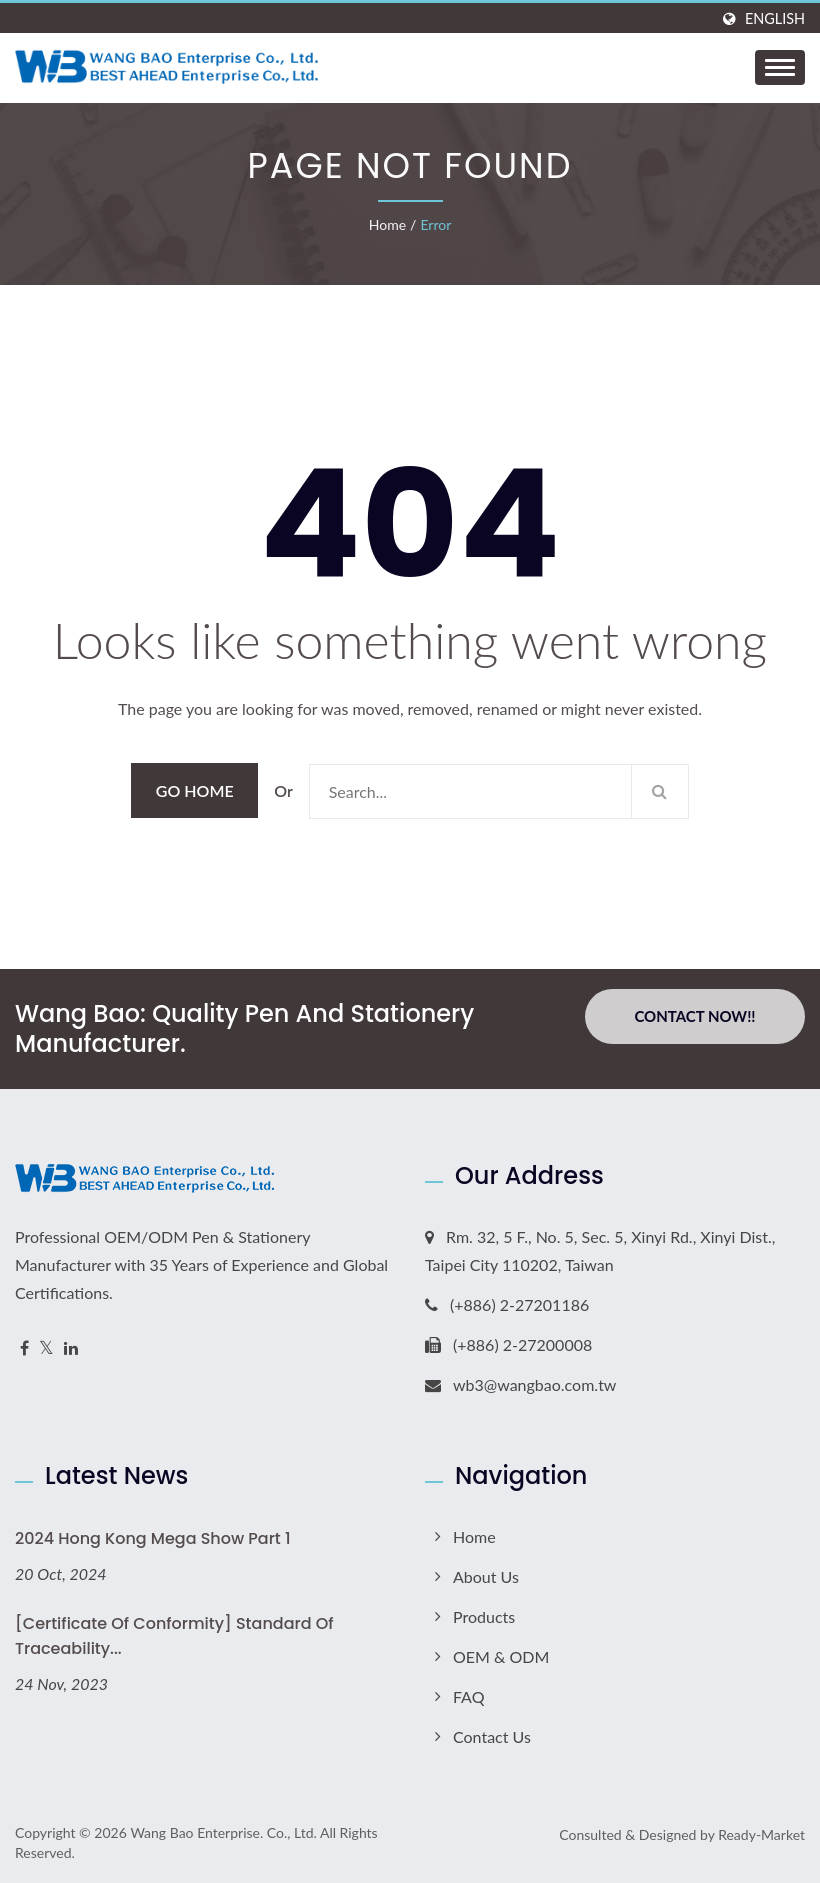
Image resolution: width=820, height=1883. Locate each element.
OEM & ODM (501, 1656)
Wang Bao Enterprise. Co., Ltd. (223, 1832)
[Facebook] (24, 1348)
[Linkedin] (71, 1348)
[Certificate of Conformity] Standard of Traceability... (174, 1636)
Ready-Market (761, 1834)
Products (484, 1616)
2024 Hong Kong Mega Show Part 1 (153, 1538)
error (435, 224)
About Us (486, 1576)
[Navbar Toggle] (780, 67)
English (775, 19)
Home (387, 224)
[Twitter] (46, 1348)
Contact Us (492, 1736)
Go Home (195, 790)
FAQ (468, 1696)
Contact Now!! (694, 1016)
